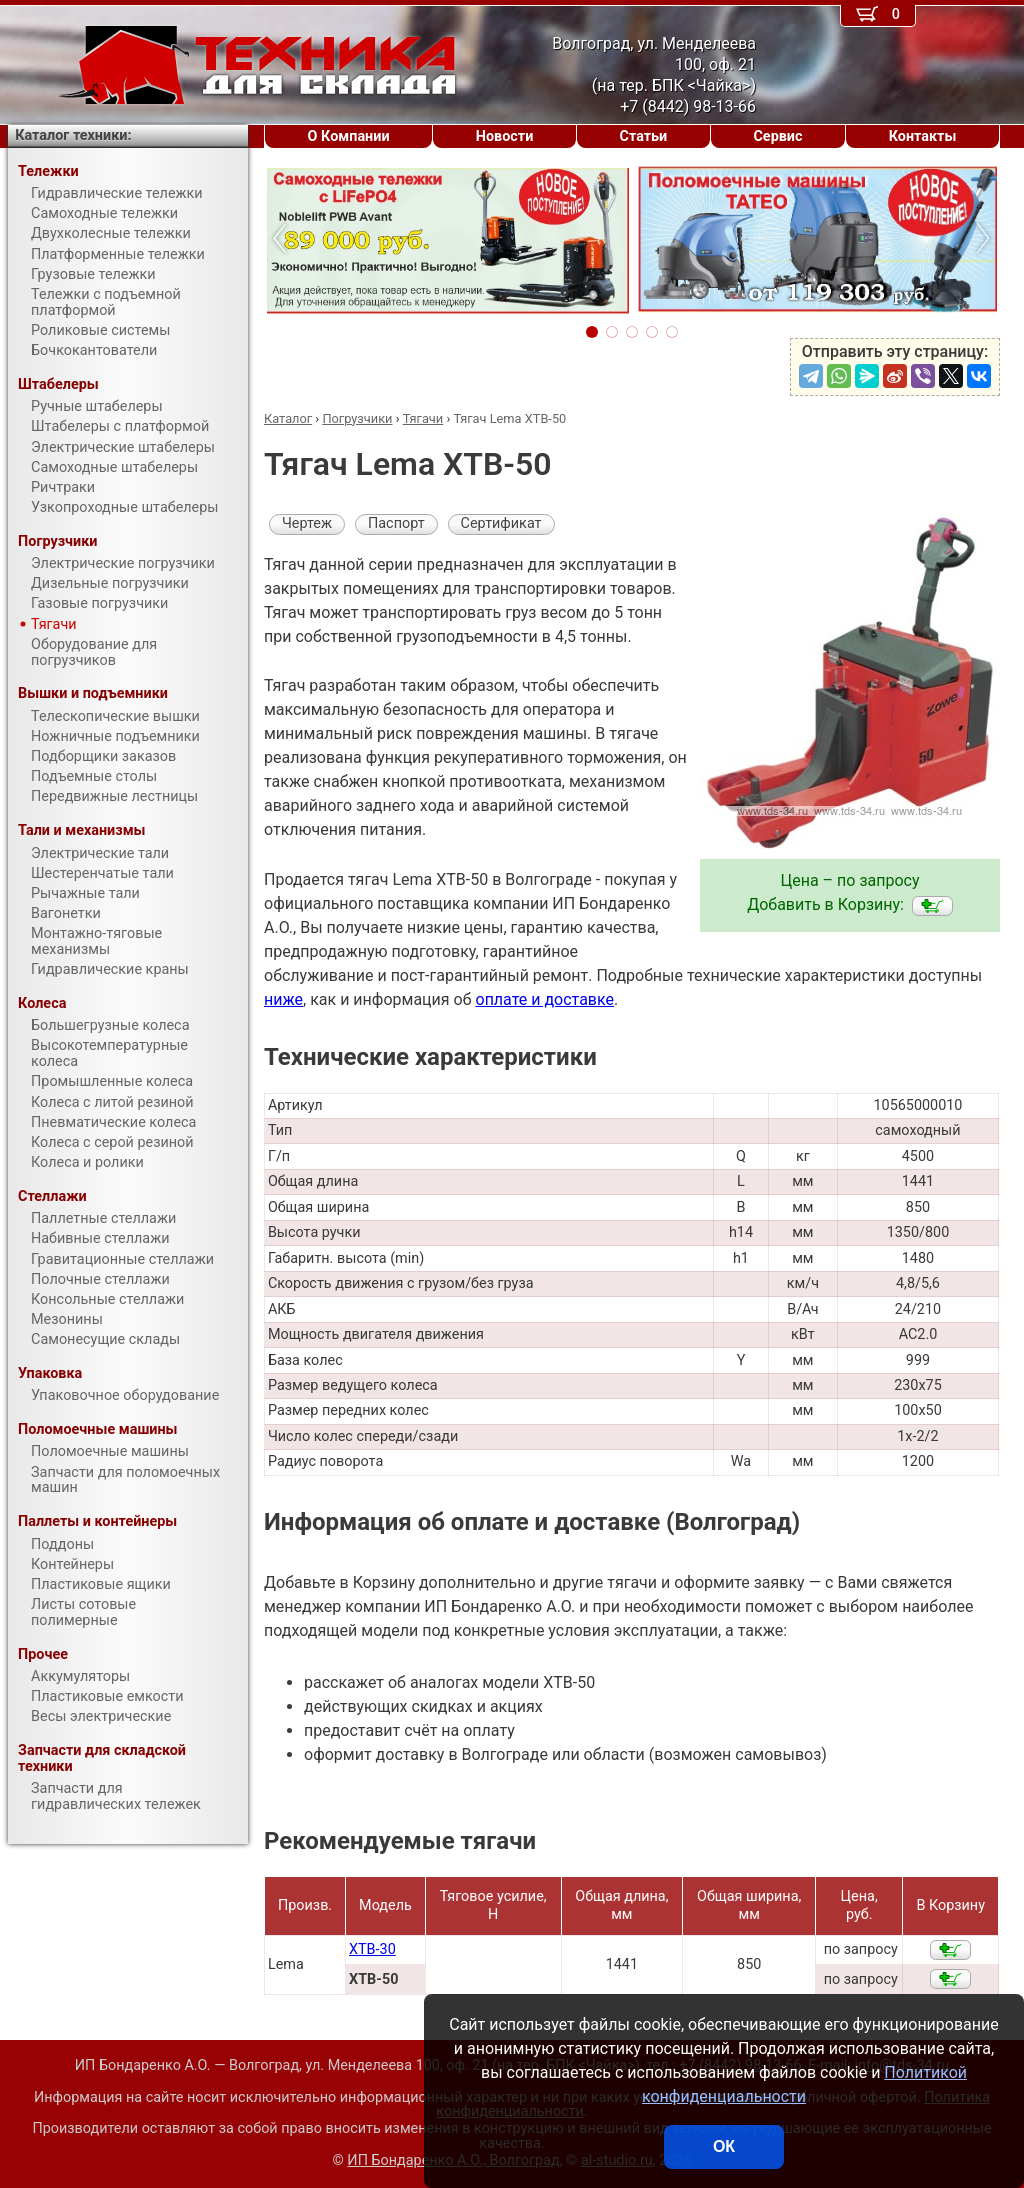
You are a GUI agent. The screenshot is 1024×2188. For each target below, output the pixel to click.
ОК (724, 2146)
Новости (505, 136)
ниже (283, 999)
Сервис (777, 136)
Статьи (643, 136)
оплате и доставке (545, 999)
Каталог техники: (73, 135)
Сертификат (501, 523)
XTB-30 (372, 1949)
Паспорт (396, 523)
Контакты (923, 136)
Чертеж (307, 523)
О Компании (349, 136)
